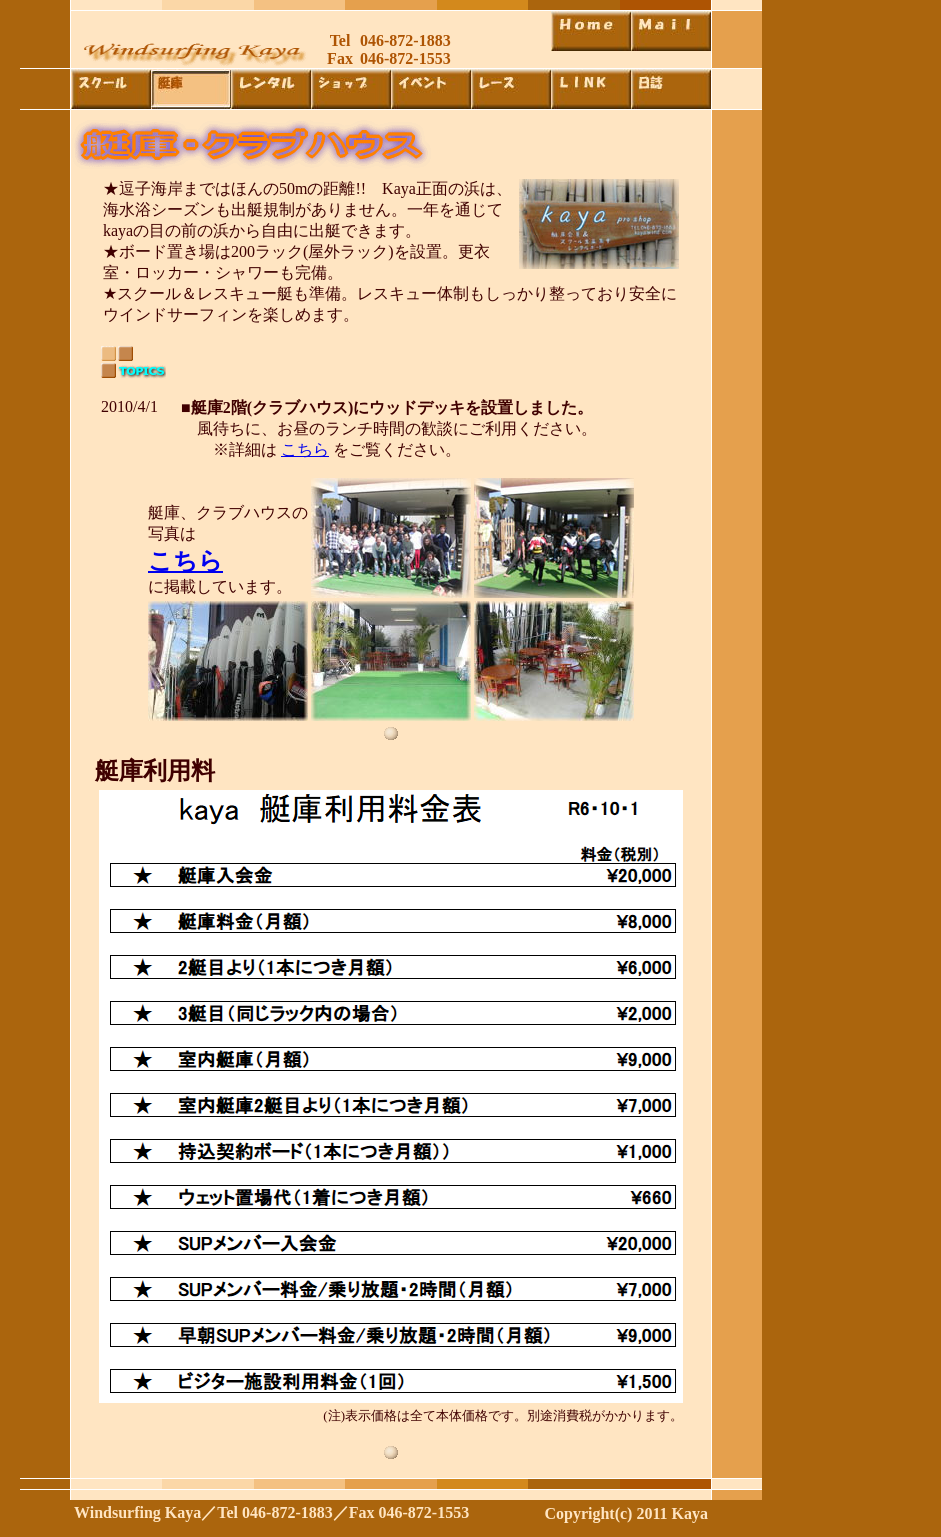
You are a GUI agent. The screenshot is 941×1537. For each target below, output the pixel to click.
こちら (305, 449)
